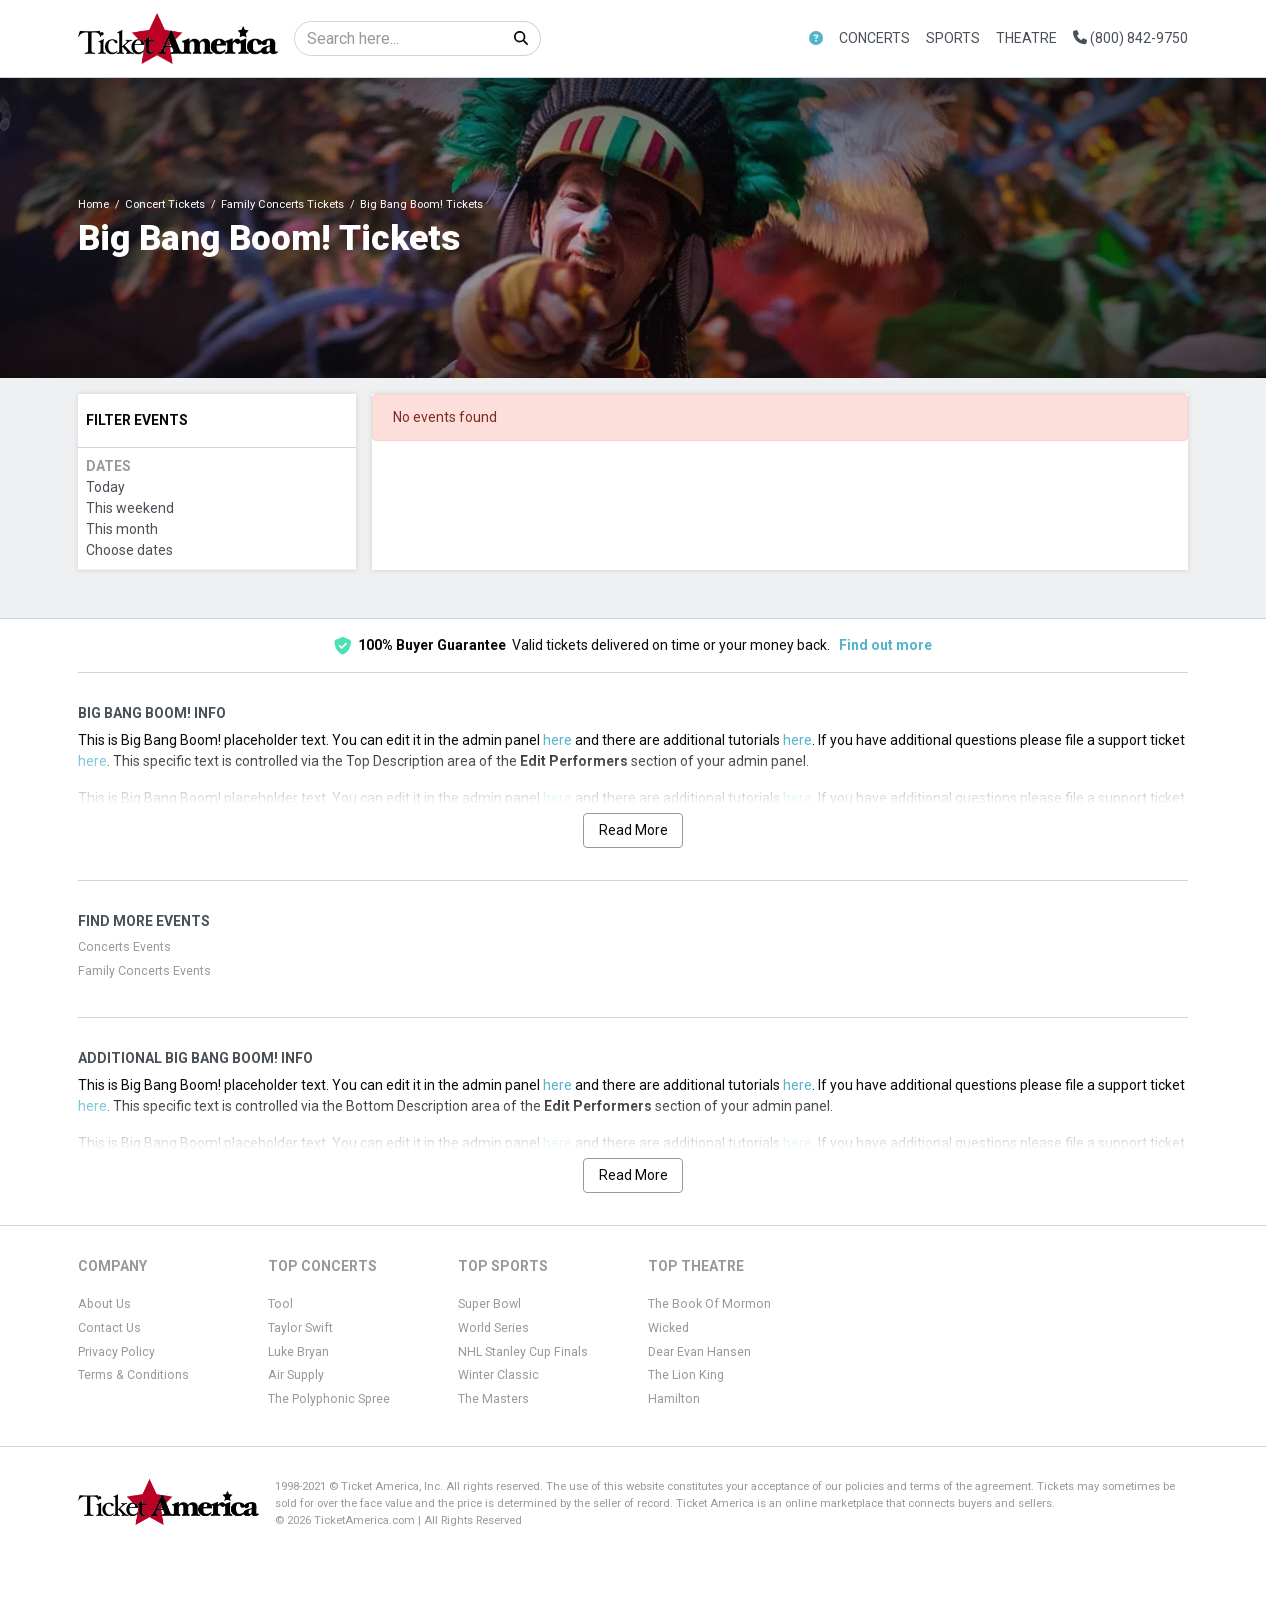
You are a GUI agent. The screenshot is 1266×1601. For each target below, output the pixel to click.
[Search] (398, 38)
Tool (280, 1304)
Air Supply (296, 1375)
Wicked (668, 1328)
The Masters (493, 1399)
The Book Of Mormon (709, 1304)
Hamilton (674, 1399)
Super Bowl (489, 1304)
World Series (493, 1328)
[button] (816, 38)
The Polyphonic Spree (329, 1399)
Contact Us (109, 1328)
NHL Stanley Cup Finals (523, 1352)
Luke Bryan (298, 1352)
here (557, 740)
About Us (104, 1304)
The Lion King (686, 1375)
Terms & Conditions (133, 1375)
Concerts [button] (874, 38)
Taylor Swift (300, 1328)
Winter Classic (498, 1375)
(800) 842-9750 (1130, 38)
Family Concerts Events (144, 971)
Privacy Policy (116, 1352)
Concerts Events (124, 947)
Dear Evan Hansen (699, 1352)
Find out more (885, 645)
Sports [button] (953, 38)
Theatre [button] (1026, 38)
